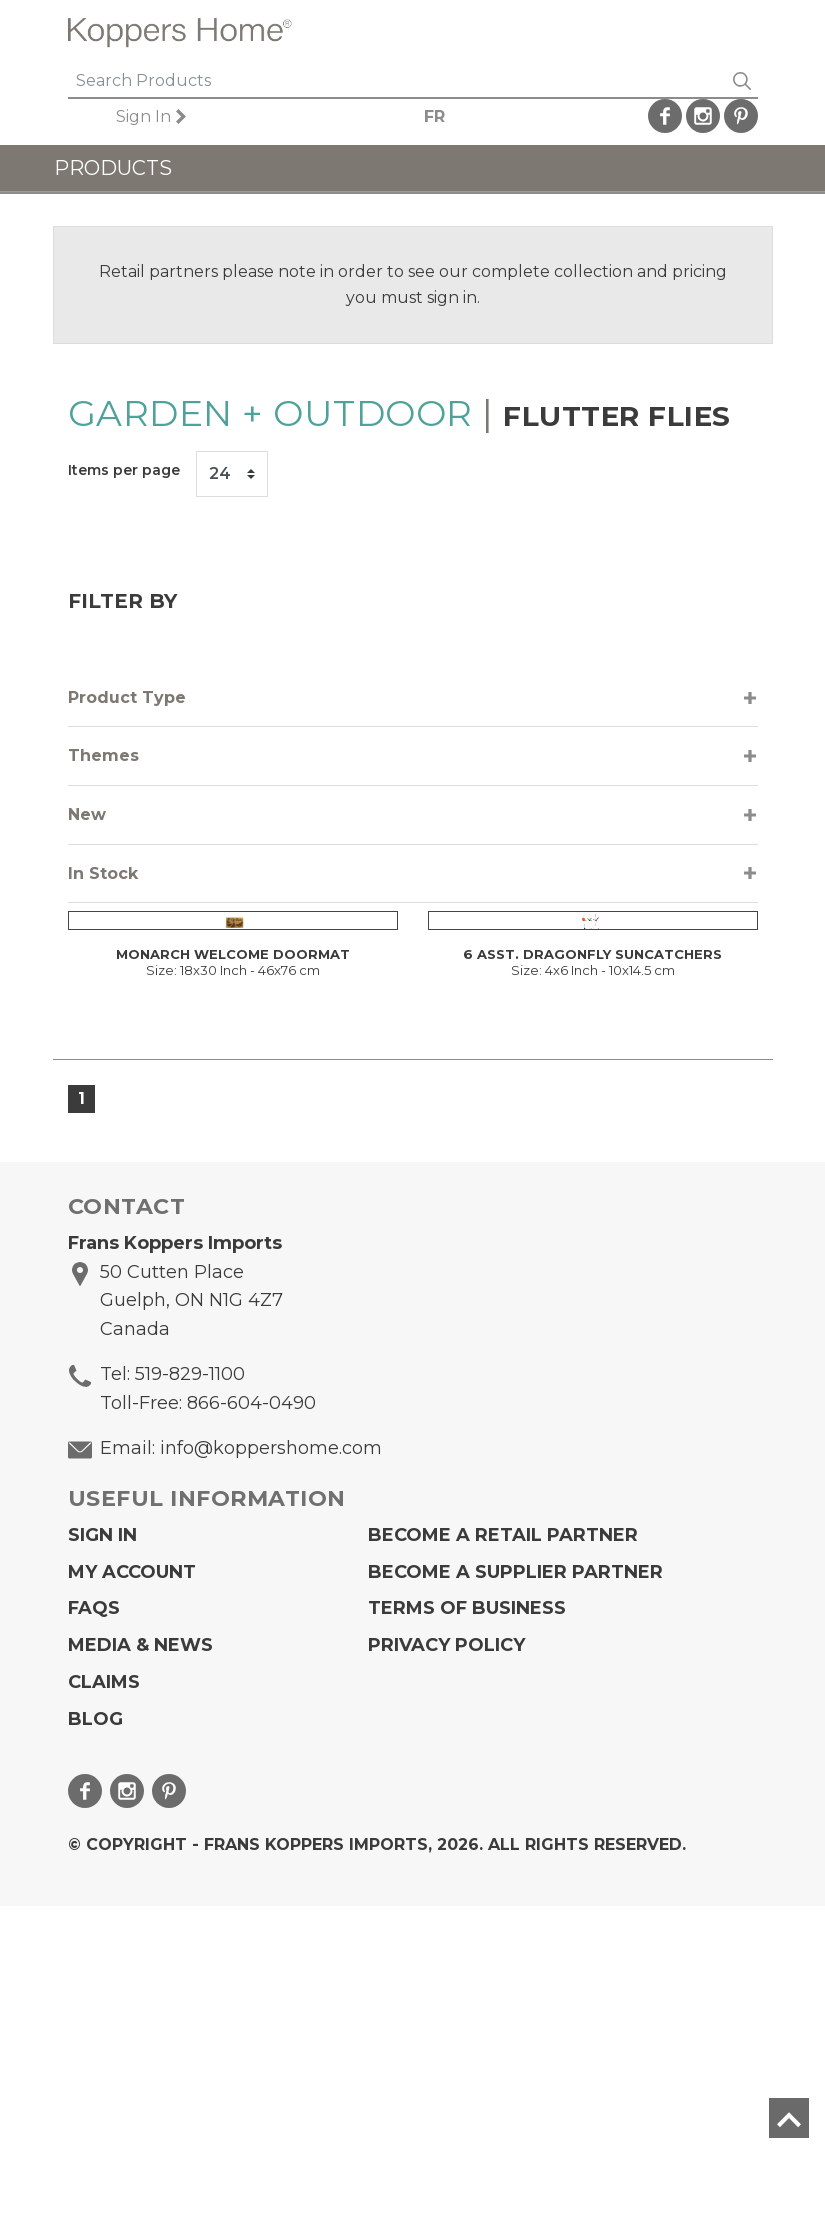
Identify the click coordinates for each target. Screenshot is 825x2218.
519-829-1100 (190, 1686)
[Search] (397, 82)
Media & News (140, 1957)
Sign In (143, 116)
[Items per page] (232, 474)
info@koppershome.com (271, 1760)
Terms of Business (467, 1921)
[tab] (413, 698)
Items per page (124, 470)
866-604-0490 (251, 1715)
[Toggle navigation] (735, 32)
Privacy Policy (446, 1957)
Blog (95, 2031)
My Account (132, 1884)
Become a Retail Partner (503, 1847)
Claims (104, 1994)
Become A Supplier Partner (515, 1884)
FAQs (94, 1921)
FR (434, 116)
